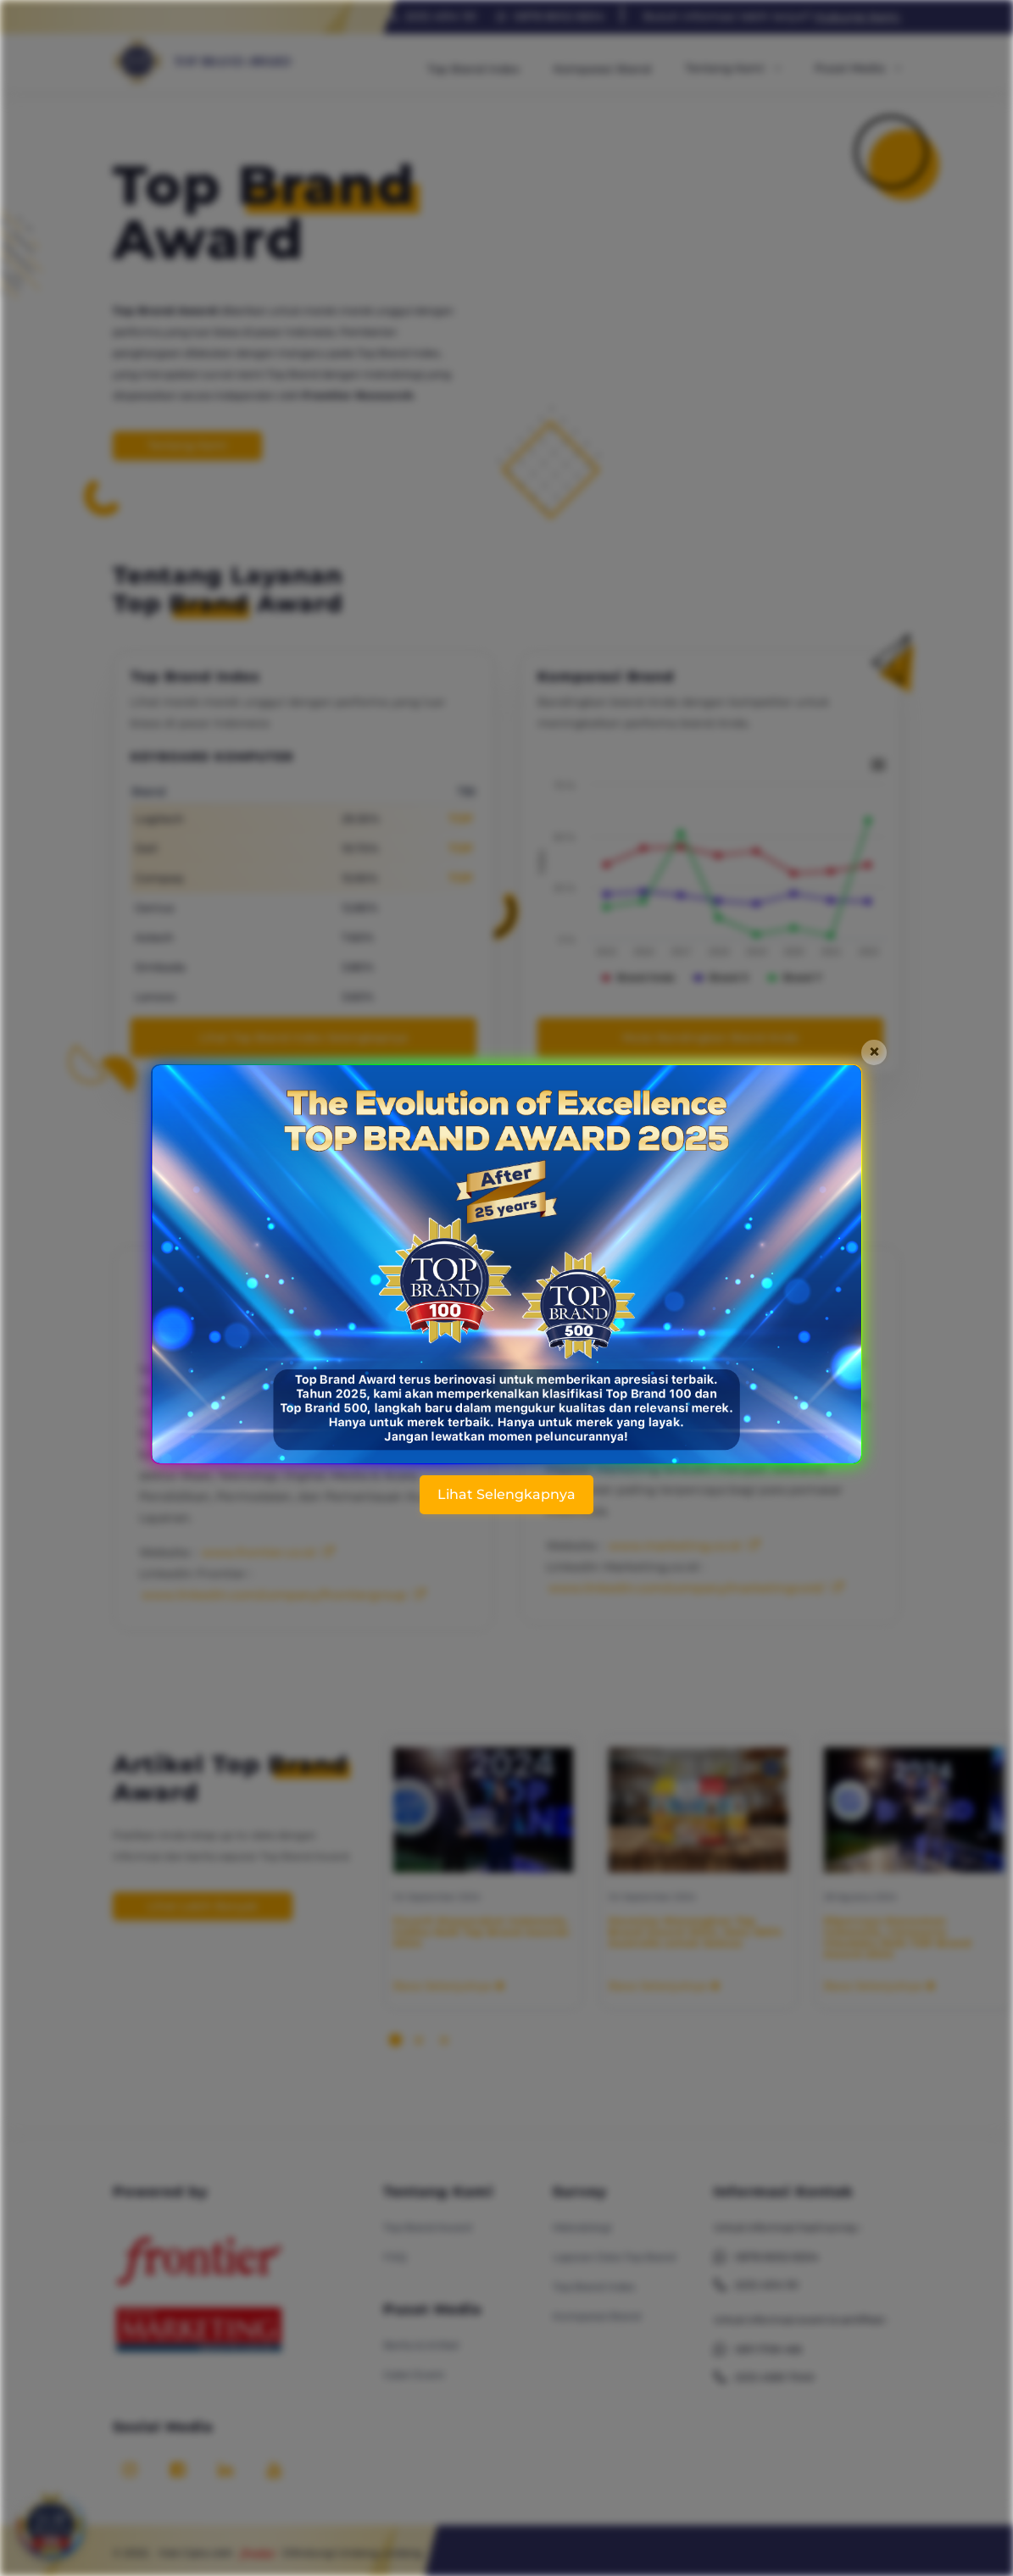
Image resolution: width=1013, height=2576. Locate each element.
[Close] (874, 1052)
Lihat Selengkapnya (506, 1494)
